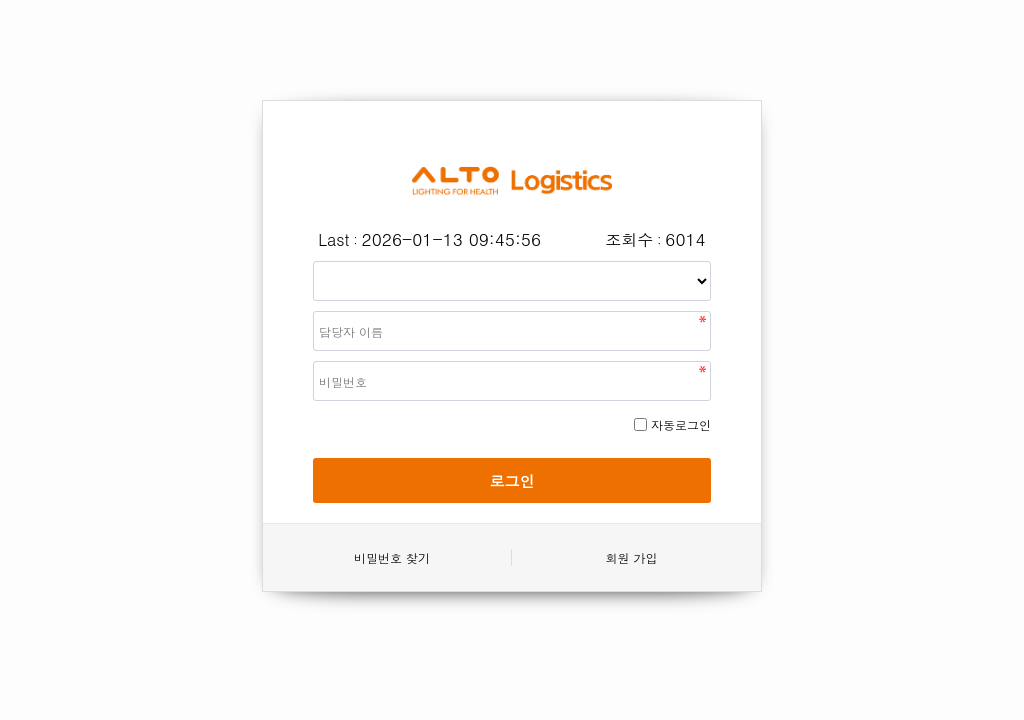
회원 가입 (631, 557)
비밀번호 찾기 (392, 557)
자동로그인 (681, 424)
